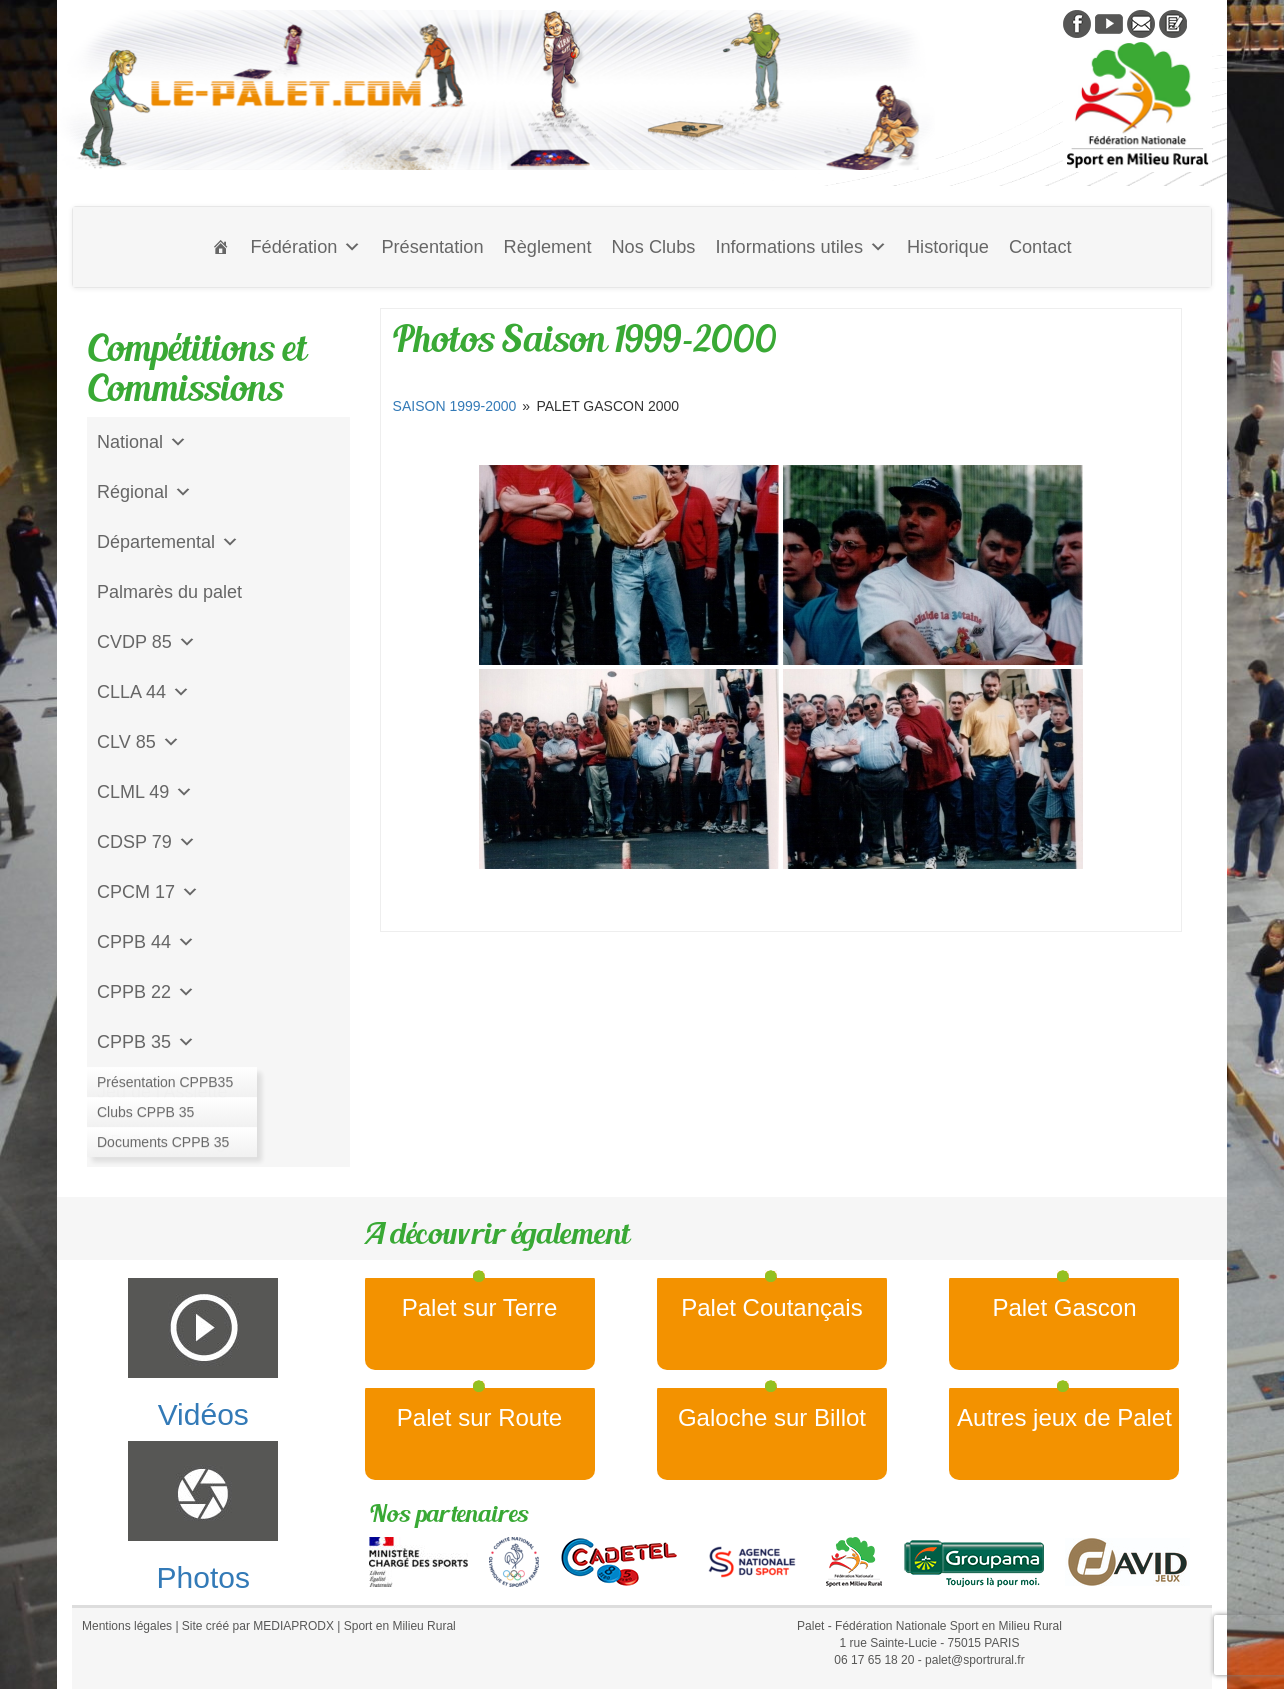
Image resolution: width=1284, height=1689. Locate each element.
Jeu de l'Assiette (162, 1092)
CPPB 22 (146, 992)
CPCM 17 (148, 892)
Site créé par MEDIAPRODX (258, 1626)
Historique (948, 247)
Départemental (168, 542)
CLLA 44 (143, 692)
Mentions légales (127, 1626)
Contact (1040, 247)
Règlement (548, 247)
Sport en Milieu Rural (400, 1626)
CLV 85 (138, 742)
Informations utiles (801, 247)
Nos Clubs (653, 247)
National (142, 442)
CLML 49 (145, 792)
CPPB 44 (146, 942)
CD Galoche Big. (164, 1142)
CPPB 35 (146, 1042)
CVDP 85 (146, 642)
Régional (144, 492)
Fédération (305, 247)
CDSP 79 (146, 842)
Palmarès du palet (169, 592)
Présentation (432, 247)
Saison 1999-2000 (455, 406)
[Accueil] (221, 247)
